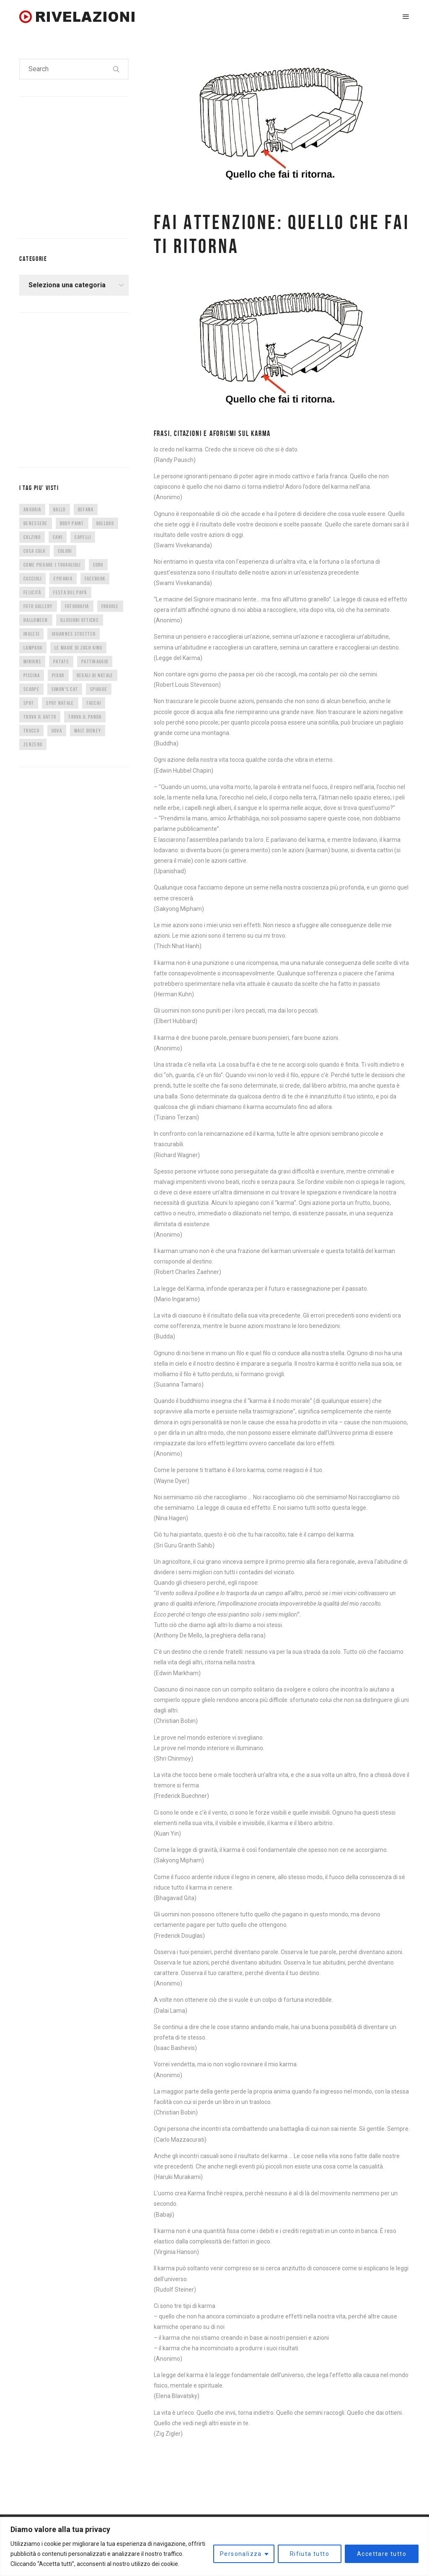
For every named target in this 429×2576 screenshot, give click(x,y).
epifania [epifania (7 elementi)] (63, 578)
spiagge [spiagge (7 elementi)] (98, 689)
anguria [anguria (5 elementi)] (32, 509)
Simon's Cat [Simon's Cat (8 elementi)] (65, 689)
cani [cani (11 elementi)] (57, 537)
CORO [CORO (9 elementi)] (98, 565)
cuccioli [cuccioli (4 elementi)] (32, 578)
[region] (214, 2546)
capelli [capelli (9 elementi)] (83, 537)
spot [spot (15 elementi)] (28, 703)
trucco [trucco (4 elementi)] (31, 730)
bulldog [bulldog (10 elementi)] (105, 523)
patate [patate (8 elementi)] (61, 661)
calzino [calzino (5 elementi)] (32, 537)
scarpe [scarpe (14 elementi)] (31, 689)
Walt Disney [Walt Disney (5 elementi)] (87, 730)
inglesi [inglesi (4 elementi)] (31, 634)
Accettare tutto (381, 2553)
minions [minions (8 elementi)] (32, 661)
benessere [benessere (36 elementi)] (35, 523)
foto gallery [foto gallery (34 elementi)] (38, 606)
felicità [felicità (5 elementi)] (32, 592)
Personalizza (241, 2553)
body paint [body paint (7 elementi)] (72, 523)
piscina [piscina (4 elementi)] (31, 675)
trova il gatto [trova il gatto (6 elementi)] (39, 717)
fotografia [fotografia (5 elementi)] (77, 606)
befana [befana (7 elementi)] (86, 509)
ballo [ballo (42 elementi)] (59, 509)
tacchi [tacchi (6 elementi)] (93, 703)
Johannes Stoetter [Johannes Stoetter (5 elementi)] (74, 634)
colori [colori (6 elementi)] (65, 551)
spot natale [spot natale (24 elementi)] (60, 703)
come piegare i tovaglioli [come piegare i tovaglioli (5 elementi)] (52, 565)
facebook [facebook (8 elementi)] (95, 578)
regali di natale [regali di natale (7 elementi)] (95, 675)
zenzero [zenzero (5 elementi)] (32, 744)
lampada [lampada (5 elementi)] (32, 648)
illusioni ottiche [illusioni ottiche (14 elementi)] (79, 620)
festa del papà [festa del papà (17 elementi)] (70, 592)
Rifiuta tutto (309, 2553)
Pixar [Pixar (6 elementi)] (58, 675)
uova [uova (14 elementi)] (57, 730)
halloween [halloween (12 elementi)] (35, 620)
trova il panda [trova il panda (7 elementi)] (84, 717)
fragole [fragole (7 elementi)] (110, 606)
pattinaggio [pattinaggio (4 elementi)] (94, 661)
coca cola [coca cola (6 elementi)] (34, 551)
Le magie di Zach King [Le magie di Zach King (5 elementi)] (78, 648)
